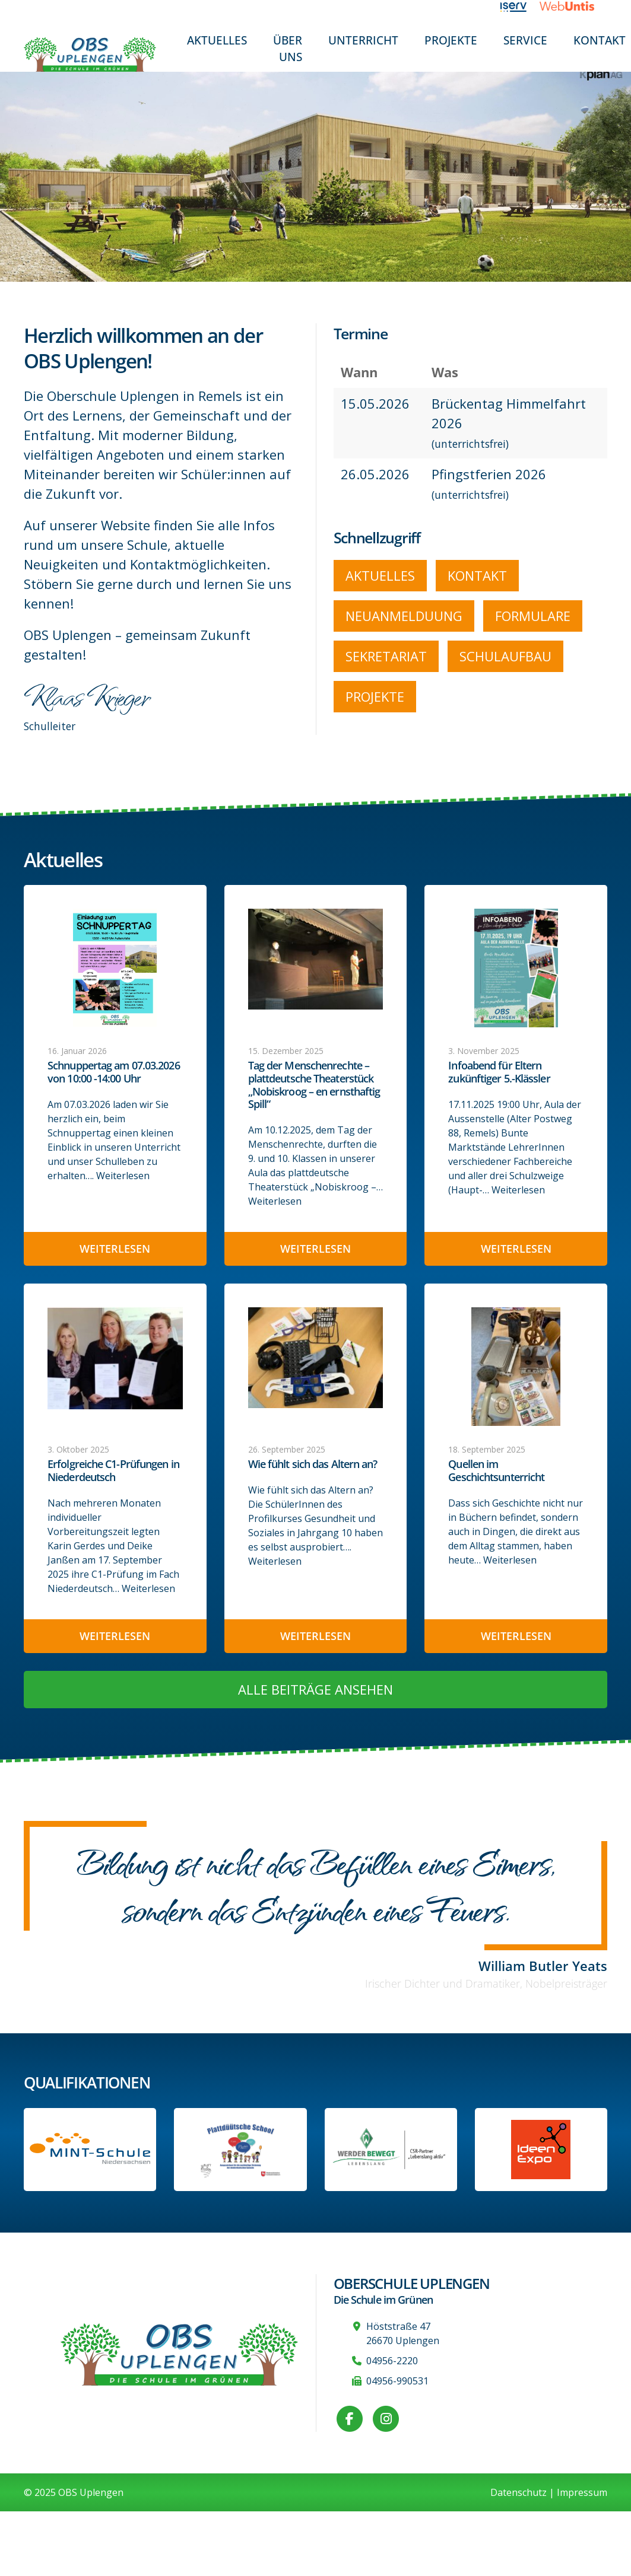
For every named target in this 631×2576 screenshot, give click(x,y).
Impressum (582, 2492)
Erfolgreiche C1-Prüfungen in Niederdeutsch (113, 1471)
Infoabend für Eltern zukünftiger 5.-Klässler (499, 1072)
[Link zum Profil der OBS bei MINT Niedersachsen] (90, 2149)
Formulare (532, 616)
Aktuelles (217, 40)
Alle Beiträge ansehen (315, 1689)
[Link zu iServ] (520, 6)
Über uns (287, 48)
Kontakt (477, 575)
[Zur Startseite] (90, 54)
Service (525, 40)
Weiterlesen (123, 1175)
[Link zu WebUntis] (573, 6)
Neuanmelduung (403, 616)
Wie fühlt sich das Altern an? (313, 1464)
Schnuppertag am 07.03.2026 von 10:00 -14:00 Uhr (113, 1072)
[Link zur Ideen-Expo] (540, 2149)
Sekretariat (386, 656)
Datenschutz (518, 2492)
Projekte (450, 40)
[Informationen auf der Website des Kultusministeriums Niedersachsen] (240, 2149)
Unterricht (363, 40)
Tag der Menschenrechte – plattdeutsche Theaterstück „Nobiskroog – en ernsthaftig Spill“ (314, 1085)
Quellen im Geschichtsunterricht (496, 1471)
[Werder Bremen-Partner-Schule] (391, 2149)
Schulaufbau (505, 656)
